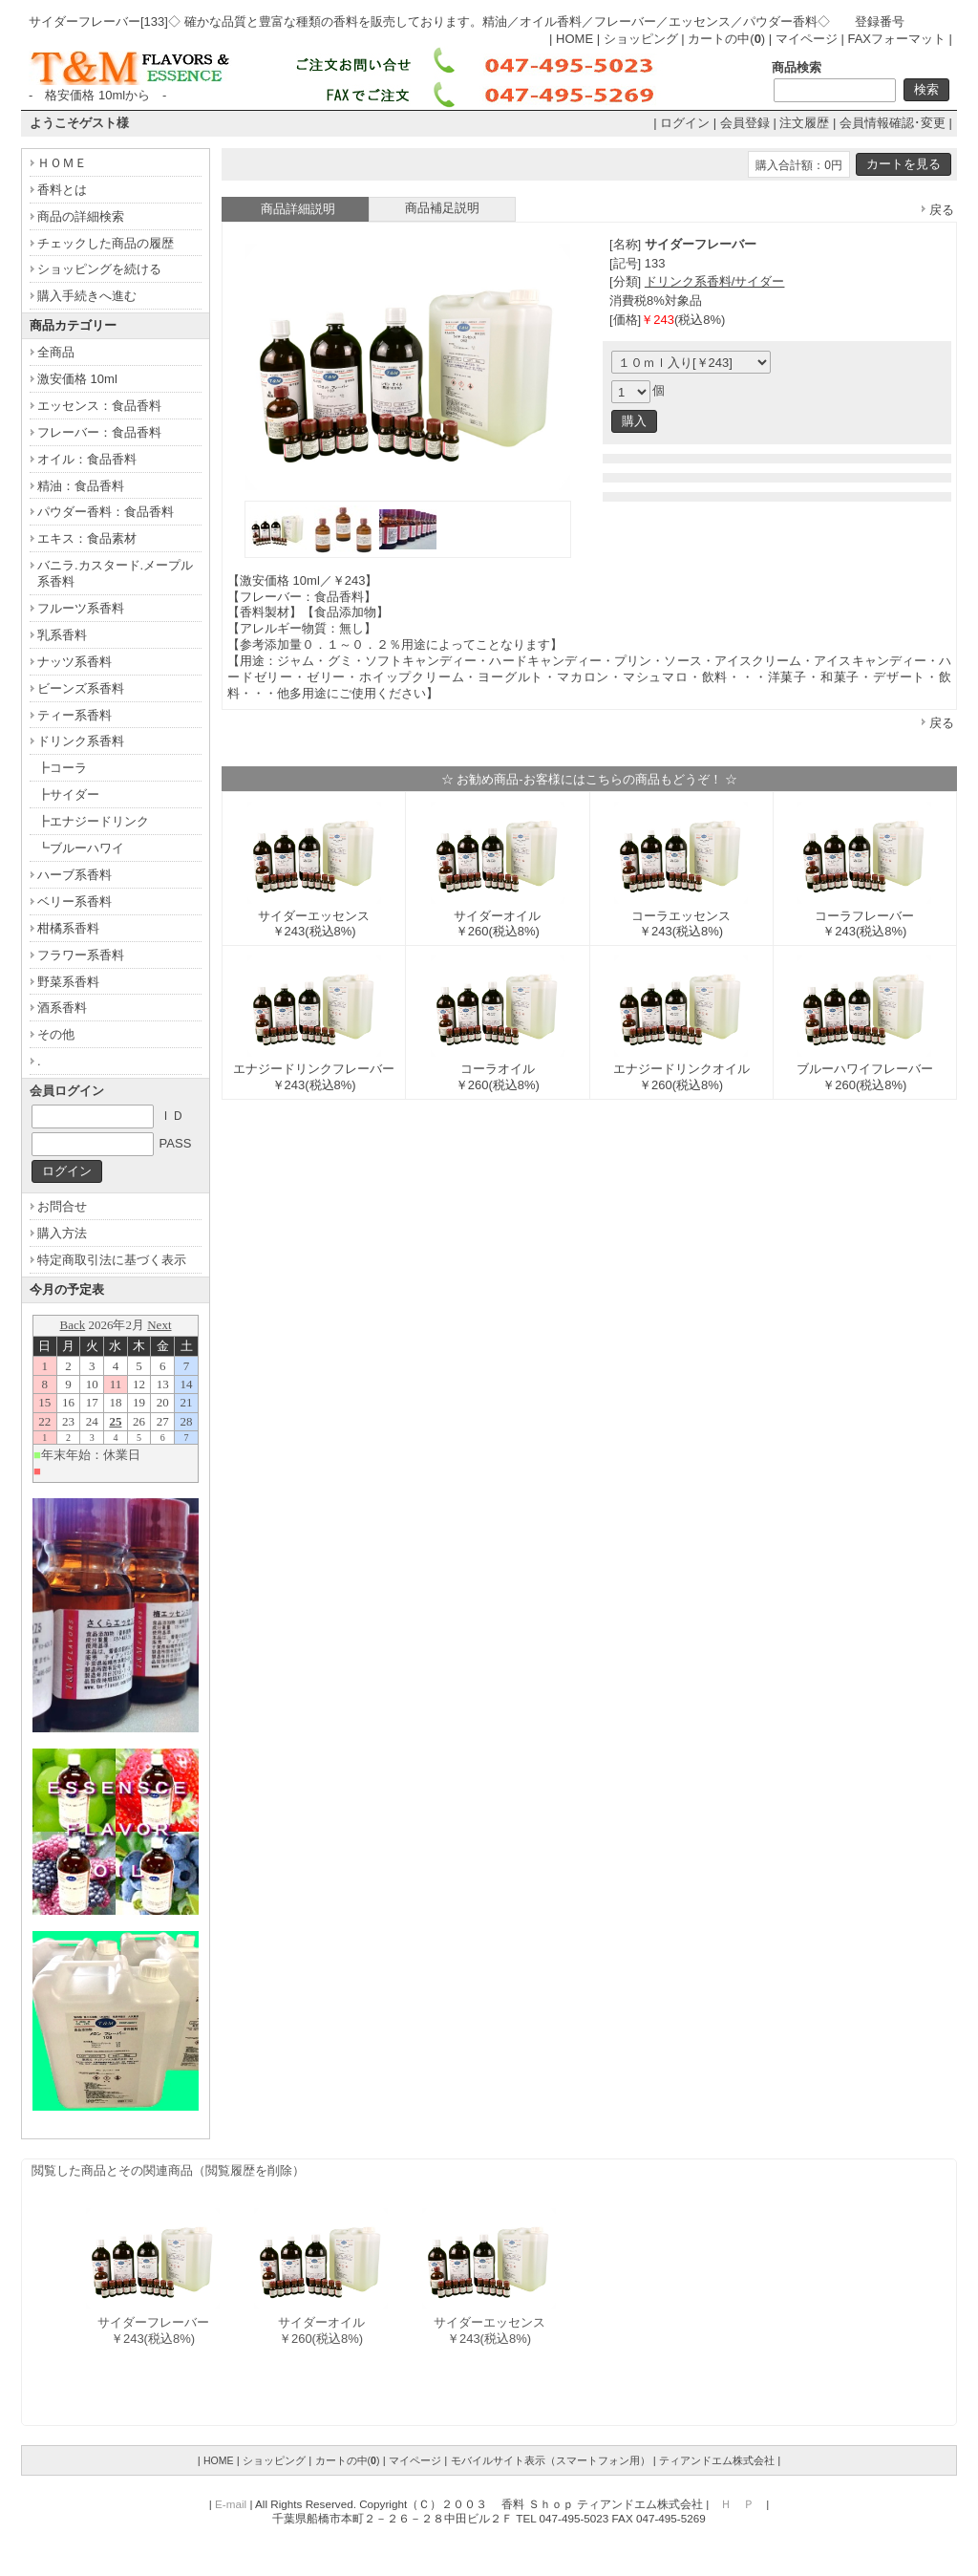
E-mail (230, 2504)
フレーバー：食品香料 (99, 432)
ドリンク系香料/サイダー (715, 281)
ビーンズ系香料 (80, 688)
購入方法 (62, 1233)
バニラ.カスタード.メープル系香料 (115, 573)
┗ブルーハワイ (80, 848)
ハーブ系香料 (74, 875)
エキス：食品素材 (87, 538)
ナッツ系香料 (74, 662)
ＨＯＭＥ (62, 163)
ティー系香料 (74, 715)
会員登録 (745, 123)
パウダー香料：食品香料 (105, 511)
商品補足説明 (442, 208)
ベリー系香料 (74, 901)
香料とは (62, 189)
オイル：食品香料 (87, 459)
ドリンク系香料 (80, 741)
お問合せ (62, 1206)
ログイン (685, 123)
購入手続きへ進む (87, 296)
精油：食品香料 (80, 486)
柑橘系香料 (68, 928)
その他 (55, 1034)
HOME (574, 39)
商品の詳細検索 (80, 216)
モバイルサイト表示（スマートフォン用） (550, 2460)
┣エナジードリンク (93, 821)
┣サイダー (68, 794)
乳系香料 (62, 635)
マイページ (807, 39)
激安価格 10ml (77, 379)
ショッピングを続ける (99, 269)
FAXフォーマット (896, 39)
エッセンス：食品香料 (99, 405)
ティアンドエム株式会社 (717, 2460)
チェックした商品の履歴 (105, 243)
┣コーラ (62, 768)
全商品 (55, 352)
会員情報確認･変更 (893, 123)
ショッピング (641, 39)
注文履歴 (804, 123)
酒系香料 (62, 1007)
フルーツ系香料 (80, 608)
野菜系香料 (68, 982)
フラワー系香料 (80, 955)
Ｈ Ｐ (737, 2504)
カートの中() (726, 39)
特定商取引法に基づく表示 (111, 1260)
